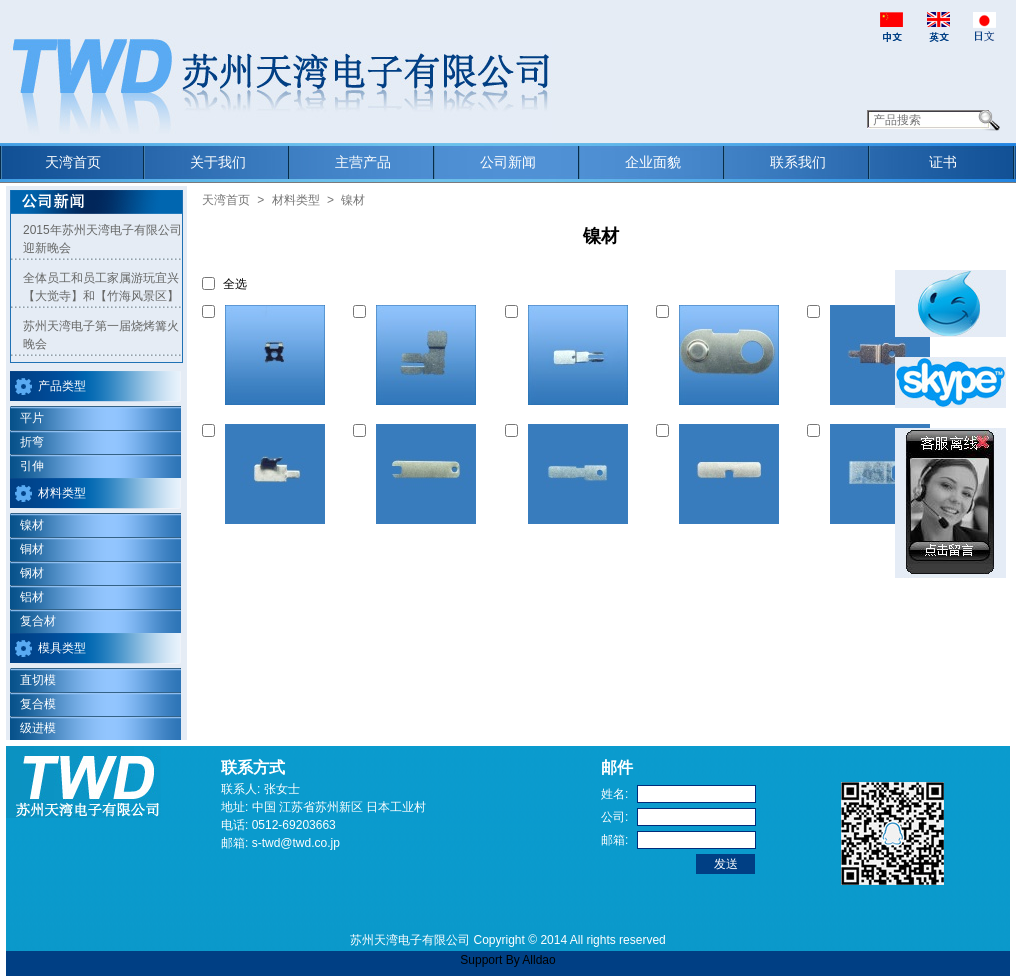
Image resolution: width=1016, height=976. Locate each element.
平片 (32, 418)
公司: (614, 817)
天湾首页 (226, 200)
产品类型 (62, 386)
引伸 (32, 466)
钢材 (32, 573)
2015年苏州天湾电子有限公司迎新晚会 (102, 239)
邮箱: (614, 840)
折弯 (32, 442)
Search (989, 120)
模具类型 (62, 648)
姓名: (614, 794)
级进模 (38, 728)
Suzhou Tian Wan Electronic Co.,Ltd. (276, 90)
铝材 (32, 597)
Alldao (538, 960)
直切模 (38, 680)
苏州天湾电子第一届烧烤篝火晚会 (101, 335)
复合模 (38, 704)
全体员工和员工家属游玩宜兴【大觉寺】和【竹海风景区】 (101, 287)
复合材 (38, 621)
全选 (235, 284)
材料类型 (62, 493)
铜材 (32, 549)
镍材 (32, 525)
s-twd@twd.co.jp (296, 843)
